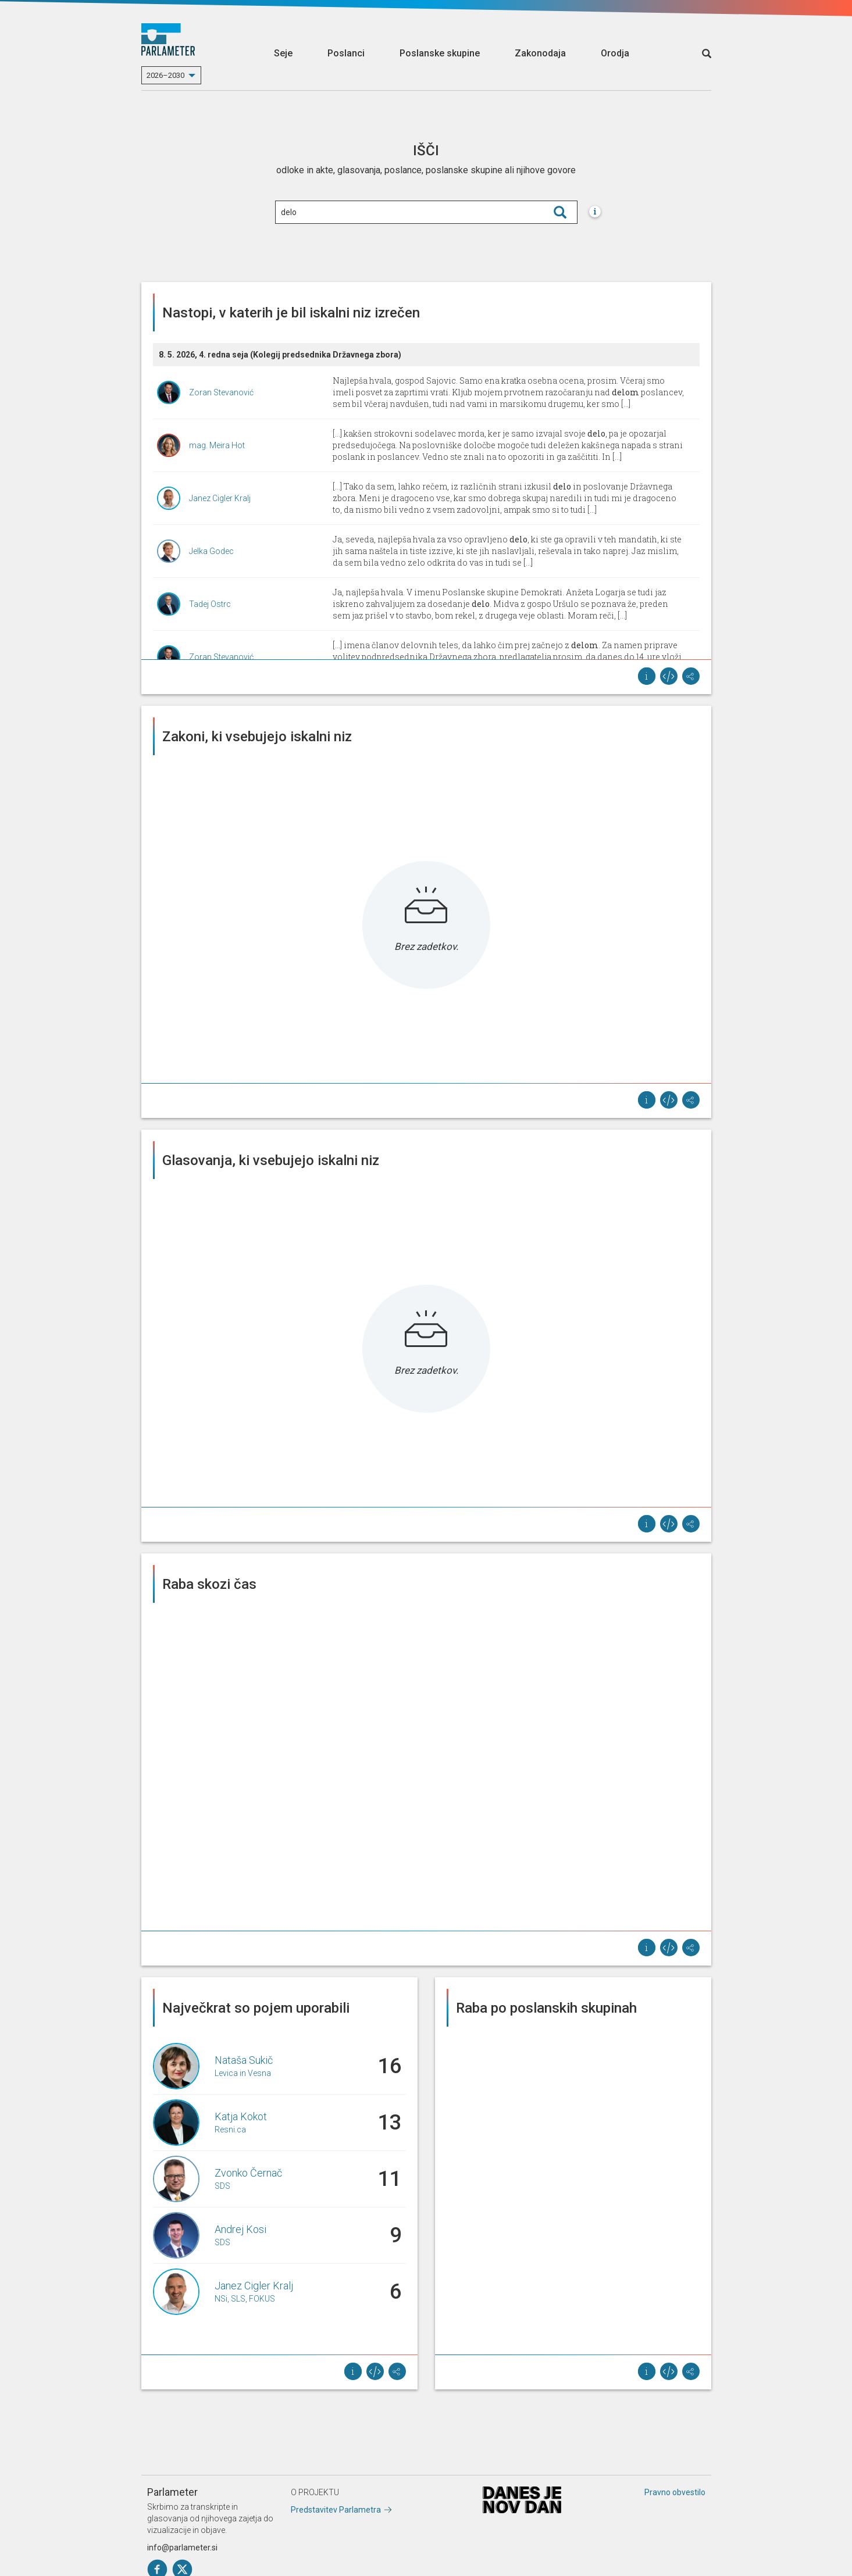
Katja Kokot (241, 2116)
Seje (283, 53)
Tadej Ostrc (210, 604)
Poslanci (346, 53)
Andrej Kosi (240, 2229)
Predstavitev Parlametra (336, 2509)
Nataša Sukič (244, 2060)
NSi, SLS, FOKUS (245, 2298)
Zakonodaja (540, 53)
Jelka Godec (211, 551)
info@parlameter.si (182, 2547)
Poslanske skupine (440, 53)
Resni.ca (230, 2129)
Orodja (615, 53)
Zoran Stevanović (221, 392)
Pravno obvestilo (674, 2492)
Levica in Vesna (243, 2073)
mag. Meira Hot (217, 445)
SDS (222, 2186)
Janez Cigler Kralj (220, 498)
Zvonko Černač (248, 2173)
